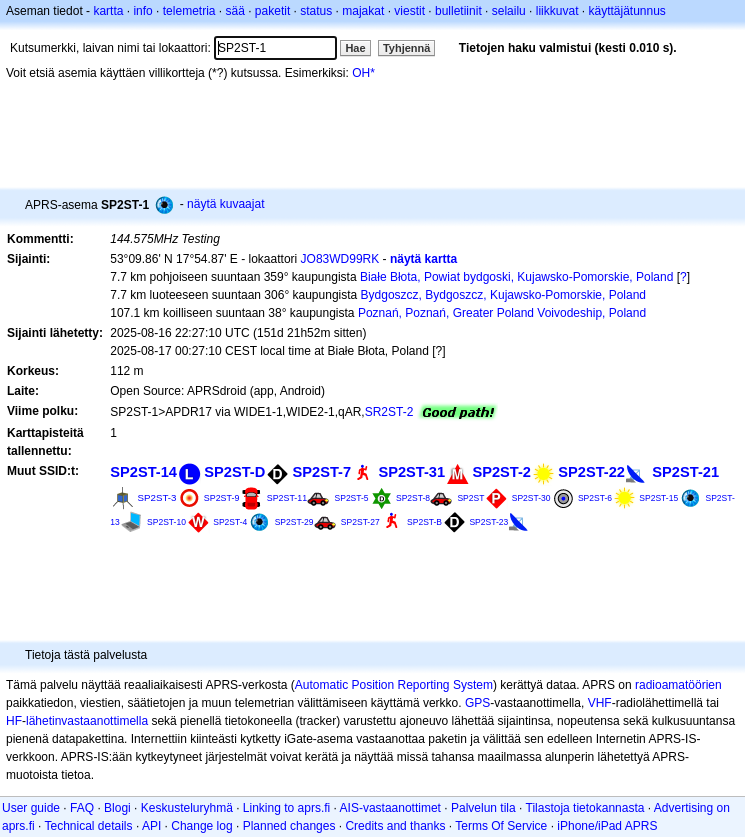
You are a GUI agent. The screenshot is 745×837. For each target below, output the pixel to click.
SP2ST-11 (287, 498)
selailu (509, 11)
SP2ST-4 (230, 522)
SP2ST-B (424, 522)
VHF (600, 703)
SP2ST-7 (322, 472)
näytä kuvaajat (225, 204)
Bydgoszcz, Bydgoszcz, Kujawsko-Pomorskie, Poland (503, 295)
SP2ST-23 (488, 522)
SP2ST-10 (166, 522)
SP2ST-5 (352, 498)
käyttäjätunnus (626, 11)
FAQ (82, 808)
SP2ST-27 (360, 522)
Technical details (88, 826)
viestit (409, 11)
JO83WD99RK (340, 259)
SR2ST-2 (389, 412)
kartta (108, 11)
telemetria (189, 11)
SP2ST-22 (591, 472)
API (151, 826)
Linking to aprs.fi (286, 808)
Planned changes (289, 826)
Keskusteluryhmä (187, 808)
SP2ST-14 (143, 472)
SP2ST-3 (157, 497)
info (142, 11)
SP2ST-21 (685, 472)
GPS (477, 703)
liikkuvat (557, 11)
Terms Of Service (501, 826)
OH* (363, 73)
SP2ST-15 (658, 498)
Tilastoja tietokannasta (585, 808)
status (316, 11)
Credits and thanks (395, 826)
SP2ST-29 (294, 522)
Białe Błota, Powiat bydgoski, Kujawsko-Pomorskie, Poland (517, 277)
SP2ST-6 (595, 498)
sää (234, 11)
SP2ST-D (234, 472)
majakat (363, 11)
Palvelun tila (483, 808)
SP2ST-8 (413, 498)
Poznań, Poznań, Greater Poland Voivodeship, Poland (502, 313)
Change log (201, 826)
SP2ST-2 (501, 472)
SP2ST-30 (531, 498)
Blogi (117, 808)
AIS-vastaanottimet (390, 808)
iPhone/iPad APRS (607, 826)
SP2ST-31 (411, 472)
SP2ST (470, 498)
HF (14, 721)
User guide (31, 808)
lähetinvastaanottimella (87, 721)
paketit (272, 11)
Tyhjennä (406, 48)
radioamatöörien (678, 685)
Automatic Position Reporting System (394, 685)
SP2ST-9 (222, 498)
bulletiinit (458, 11)
